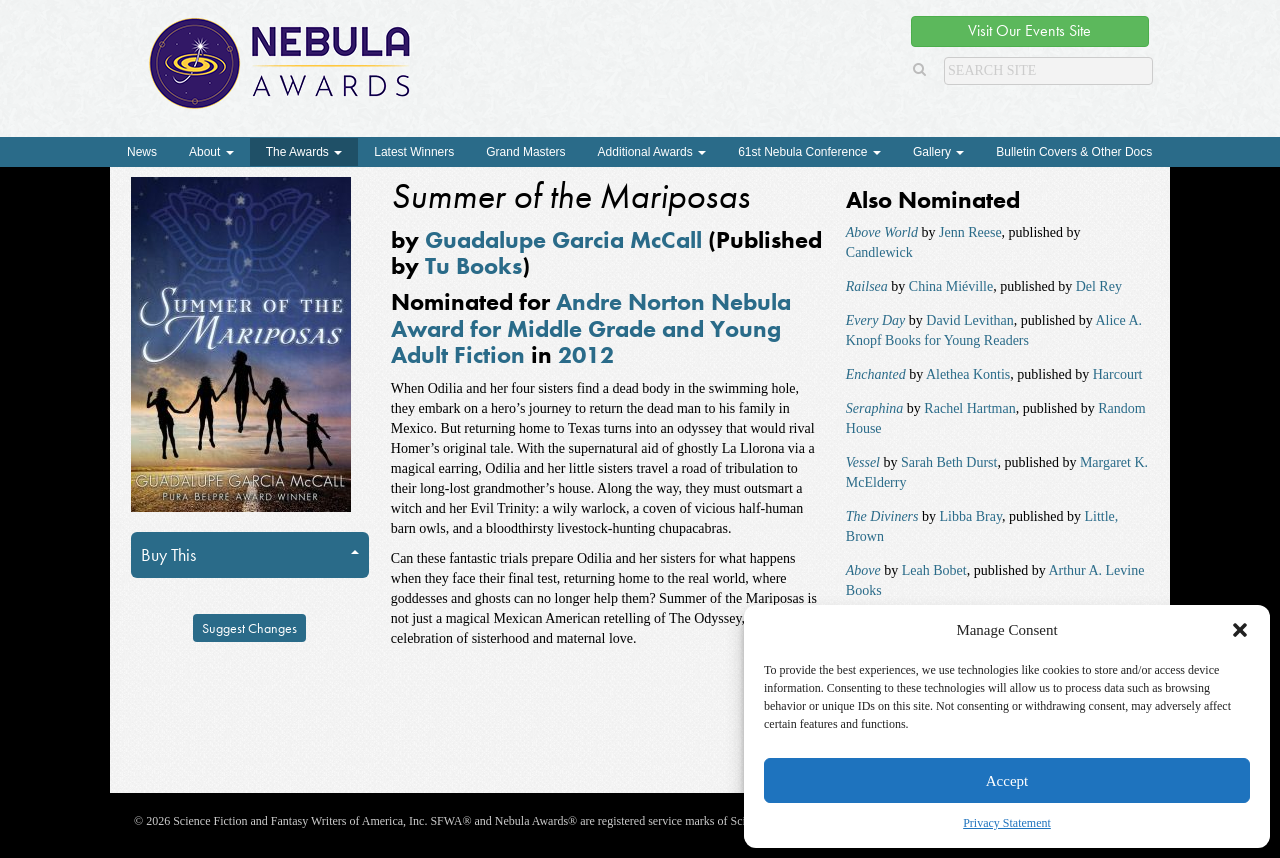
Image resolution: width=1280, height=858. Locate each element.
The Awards (304, 152)
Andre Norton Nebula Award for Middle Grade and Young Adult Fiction (591, 328)
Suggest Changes (249, 628)
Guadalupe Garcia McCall (563, 239)
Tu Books (473, 265)
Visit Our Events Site (1029, 30)
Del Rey (1099, 286)
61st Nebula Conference (809, 152)
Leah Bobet (934, 570)
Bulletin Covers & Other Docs (1074, 152)
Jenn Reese (970, 232)
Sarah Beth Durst (949, 462)
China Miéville (951, 286)
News (142, 152)
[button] (1240, 630)
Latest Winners (414, 152)
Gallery (938, 152)
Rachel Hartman (969, 408)
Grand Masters (525, 152)
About (211, 152)
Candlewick (879, 252)
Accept (1007, 781)
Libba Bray (971, 516)
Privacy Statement (1007, 823)
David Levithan (969, 320)
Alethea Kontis (968, 374)
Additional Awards (652, 152)
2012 (586, 354)
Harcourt (1118, 374)
